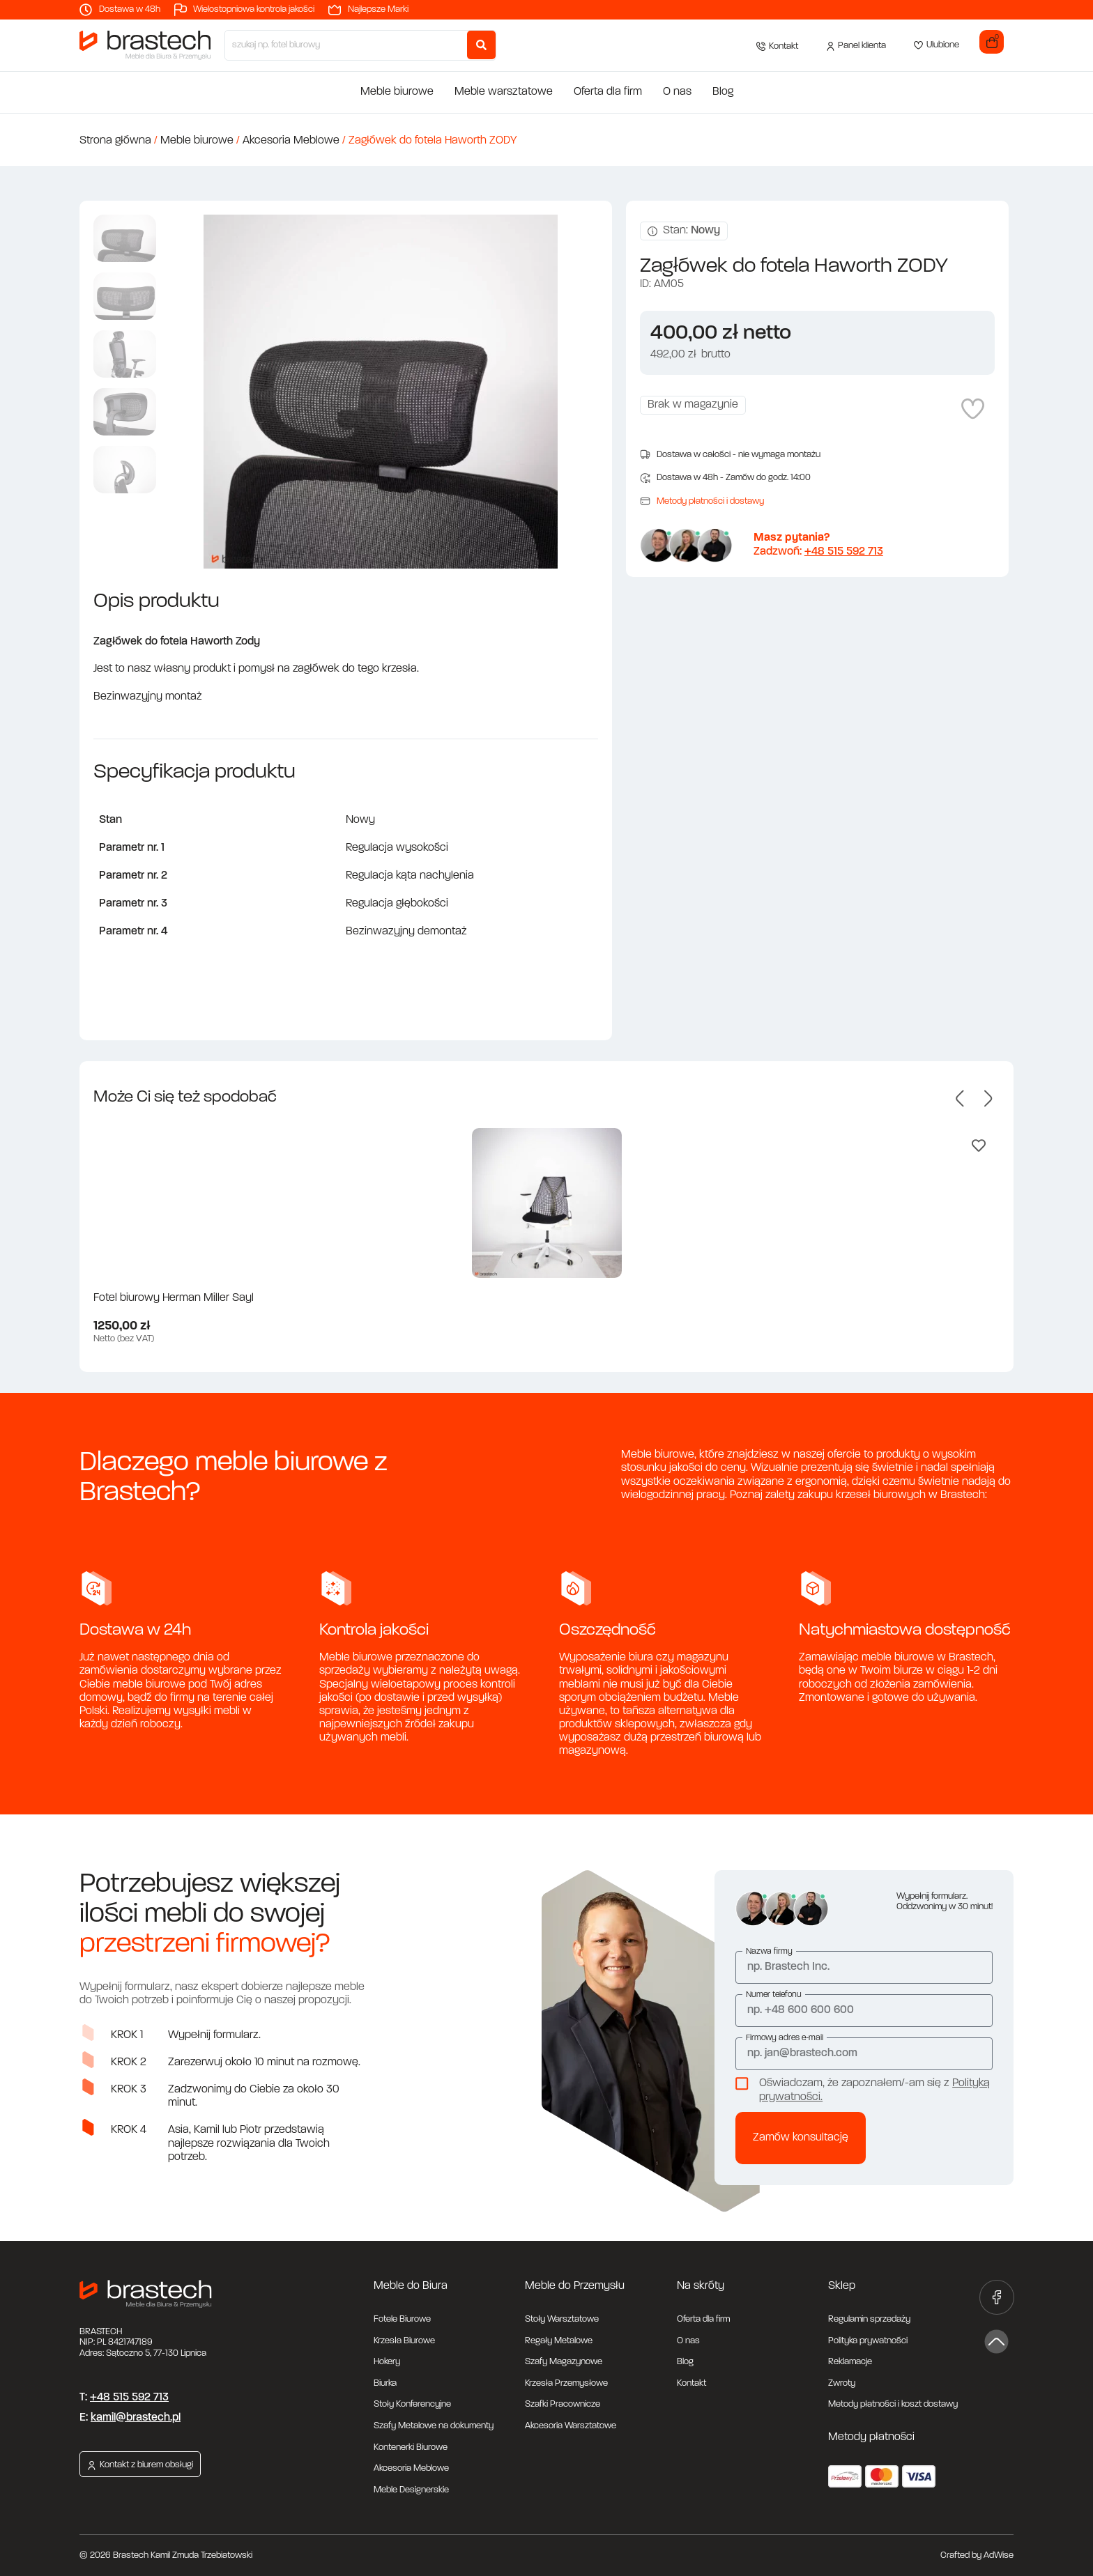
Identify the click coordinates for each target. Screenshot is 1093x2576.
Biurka (385, 2383)
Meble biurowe (397, 92)
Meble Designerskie (411, 2489)
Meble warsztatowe (503, 92)
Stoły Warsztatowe (562, 2319)
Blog (722, 92)
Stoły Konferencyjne (412, 2404)
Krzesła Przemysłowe (566, 2383)
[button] (959, 1098)
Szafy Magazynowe (563, 2361)
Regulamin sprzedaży (869, 2319)
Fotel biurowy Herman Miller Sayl (173, 1298)
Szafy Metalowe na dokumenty (434, 2425)
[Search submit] (481, 45)
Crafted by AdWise (977, 2555)
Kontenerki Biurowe (411, 2447)
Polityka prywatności (868, 2340)
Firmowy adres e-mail (784, 2038)
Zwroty (841, 2383)
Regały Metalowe (559, 2340)
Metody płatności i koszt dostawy (893, 2404)
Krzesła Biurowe (404, 2340)
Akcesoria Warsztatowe (570, 2425)
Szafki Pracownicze (562, 2404)
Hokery (387, 2361)
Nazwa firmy (769, 1952)
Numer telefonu (774, 1995)
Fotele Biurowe (402, 2319)
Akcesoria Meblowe (291, 140)
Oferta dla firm (608, 92)
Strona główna (115, 140)
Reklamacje (850, 2361)
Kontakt (691, 2383)
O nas (677, 92)
